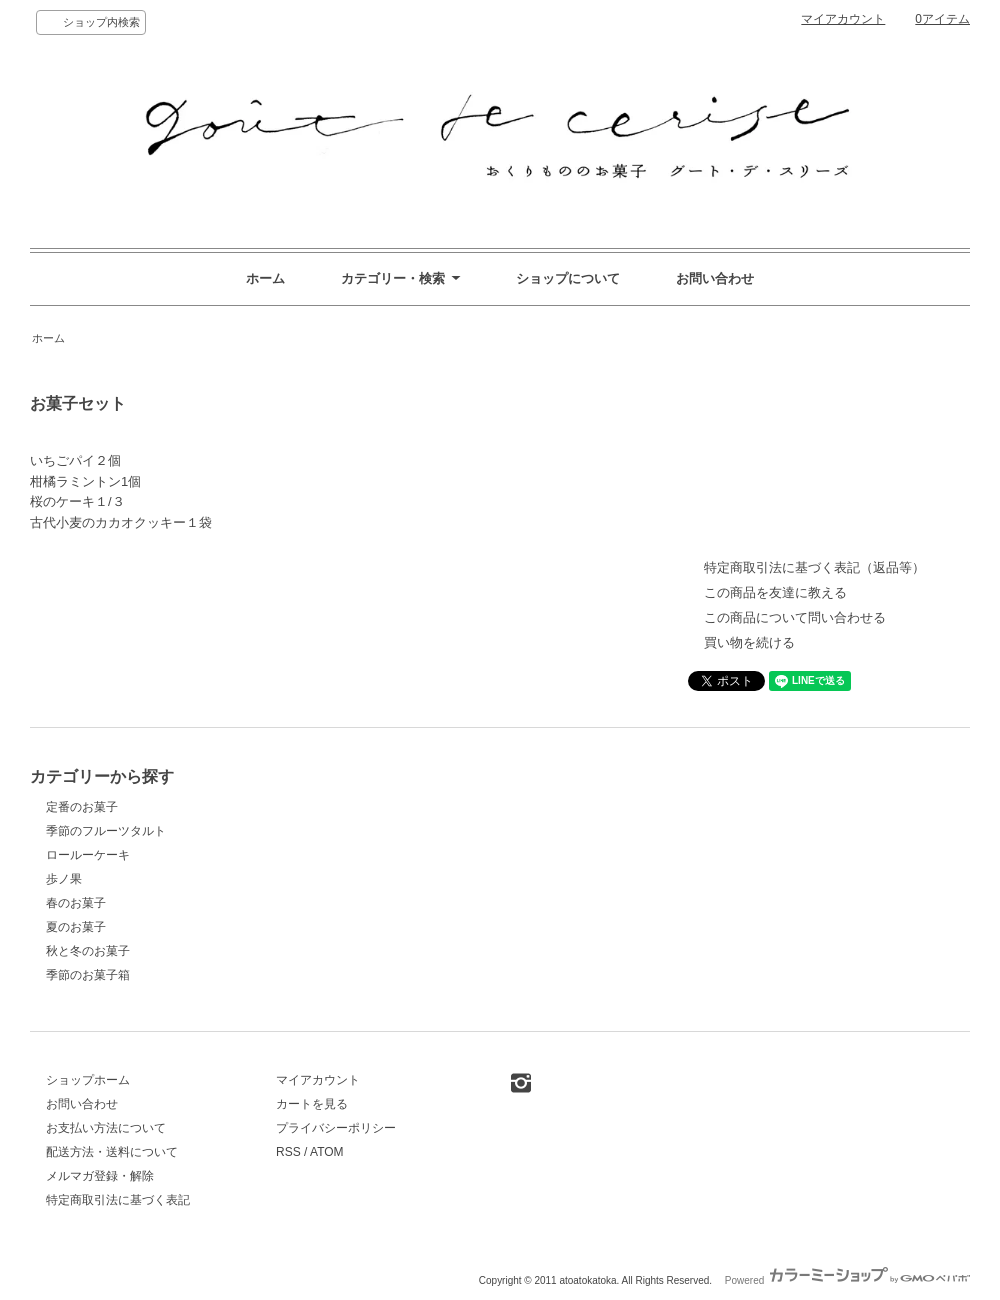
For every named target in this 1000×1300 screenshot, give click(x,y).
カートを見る (312, 1104)
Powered (847, 1280)
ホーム (265, 278)
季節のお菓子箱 (88, 975)
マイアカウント (843, 19)
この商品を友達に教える (775, 592)
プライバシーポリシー (336, 1128)
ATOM (327, 1152)
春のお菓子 (76, 903)
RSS (288, 1152)
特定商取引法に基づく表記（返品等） (814, 567)
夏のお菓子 (76, 927)
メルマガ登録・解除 (100, 1176)
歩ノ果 (64, 879)
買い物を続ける (749, 642)
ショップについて (568, 278)
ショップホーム (88, 1080)
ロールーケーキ (88, 855)
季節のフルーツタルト (106, 831)
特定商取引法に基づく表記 (118, 1200)
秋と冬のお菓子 (88, 951)
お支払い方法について (106, 1128)
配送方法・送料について (112, 1152)
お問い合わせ (715, 278)
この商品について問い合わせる (795, 617)
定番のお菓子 (82, 807)
